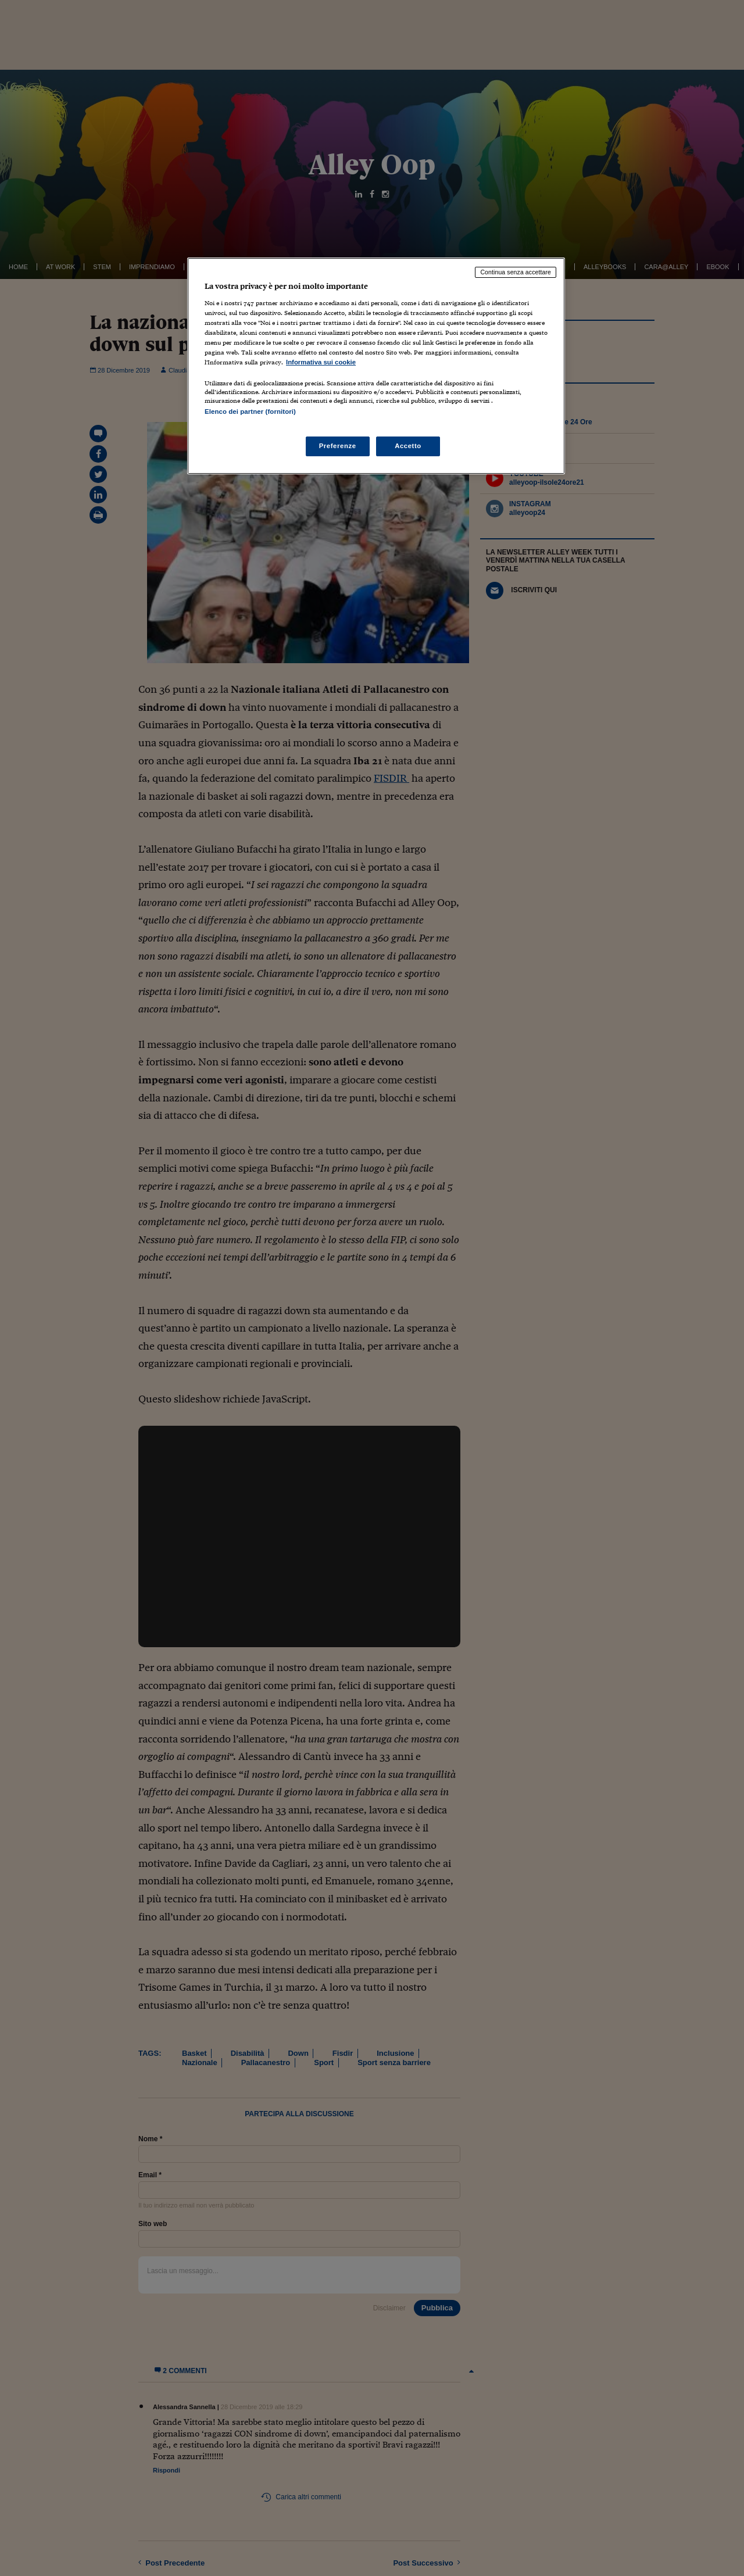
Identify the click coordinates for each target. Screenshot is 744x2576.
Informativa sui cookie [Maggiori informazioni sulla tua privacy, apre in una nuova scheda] (321, 362)
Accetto (408, 445)
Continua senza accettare (515, 272)
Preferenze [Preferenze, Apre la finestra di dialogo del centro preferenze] (337, 445)
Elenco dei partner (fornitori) (250, 411)
